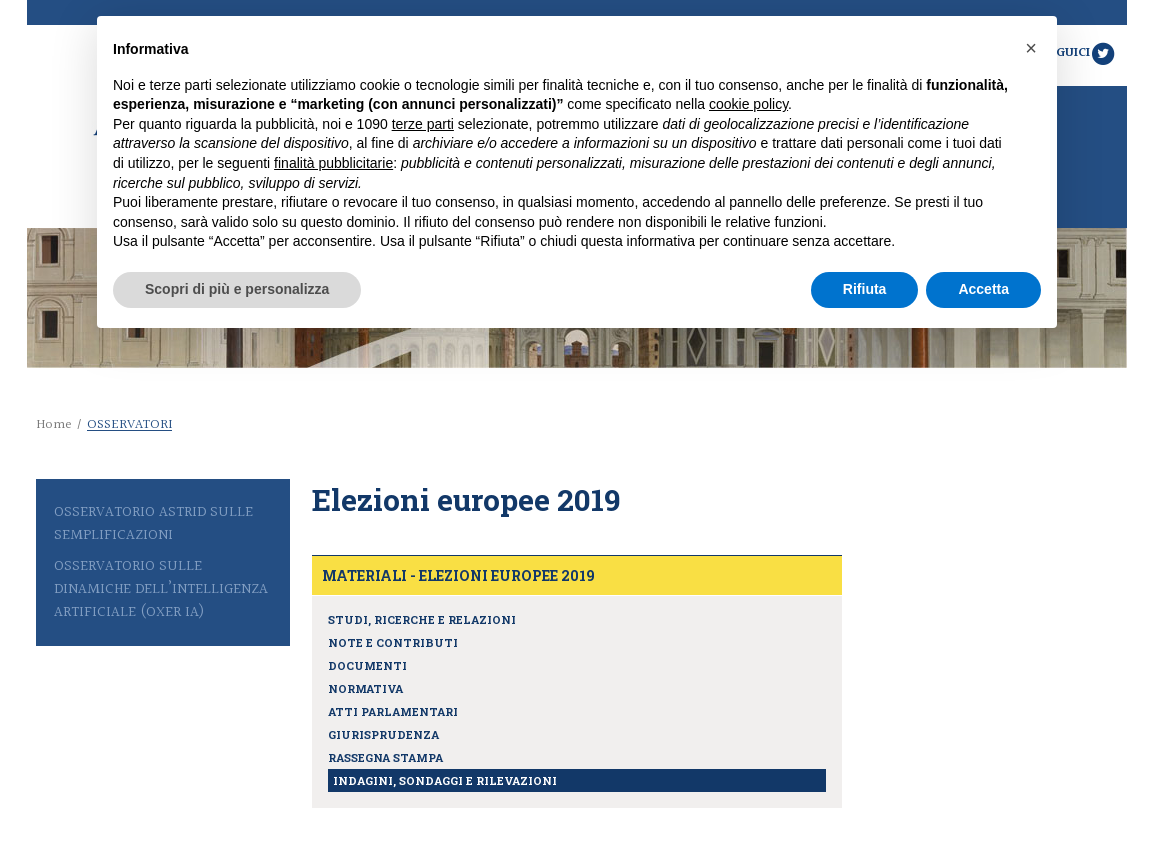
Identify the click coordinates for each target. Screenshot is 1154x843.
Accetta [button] (983, 289)
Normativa (365, 688)
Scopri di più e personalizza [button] (237, 289)
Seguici (1079, 53)
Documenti (367, 665)
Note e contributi (393, 642)
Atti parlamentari (393, 711)
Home (54, 425)
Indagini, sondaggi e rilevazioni (445, 780)
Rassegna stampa (385, 757)
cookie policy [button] (748, 104)
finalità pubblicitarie (333, 163)
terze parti (423, 124)
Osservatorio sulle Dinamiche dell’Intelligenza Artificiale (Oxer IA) (161, 589)
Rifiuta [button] (865, 289)
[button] (1031, 48)
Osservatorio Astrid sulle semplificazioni (153, 524)
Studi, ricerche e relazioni (422, 619)
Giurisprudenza (383, 734)
